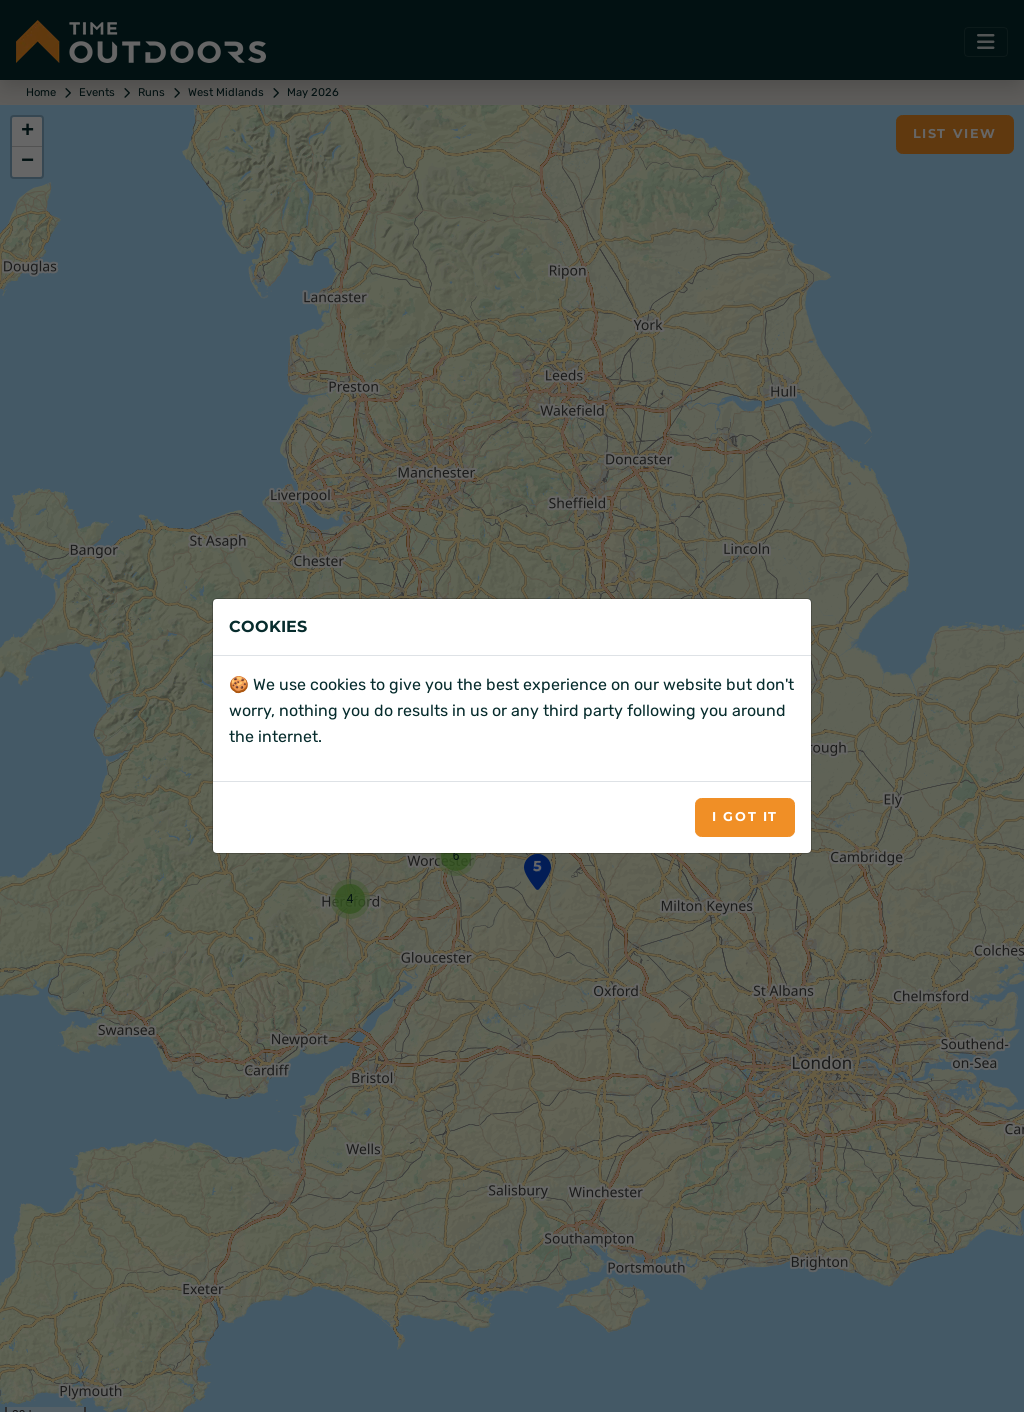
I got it (745, 816)
